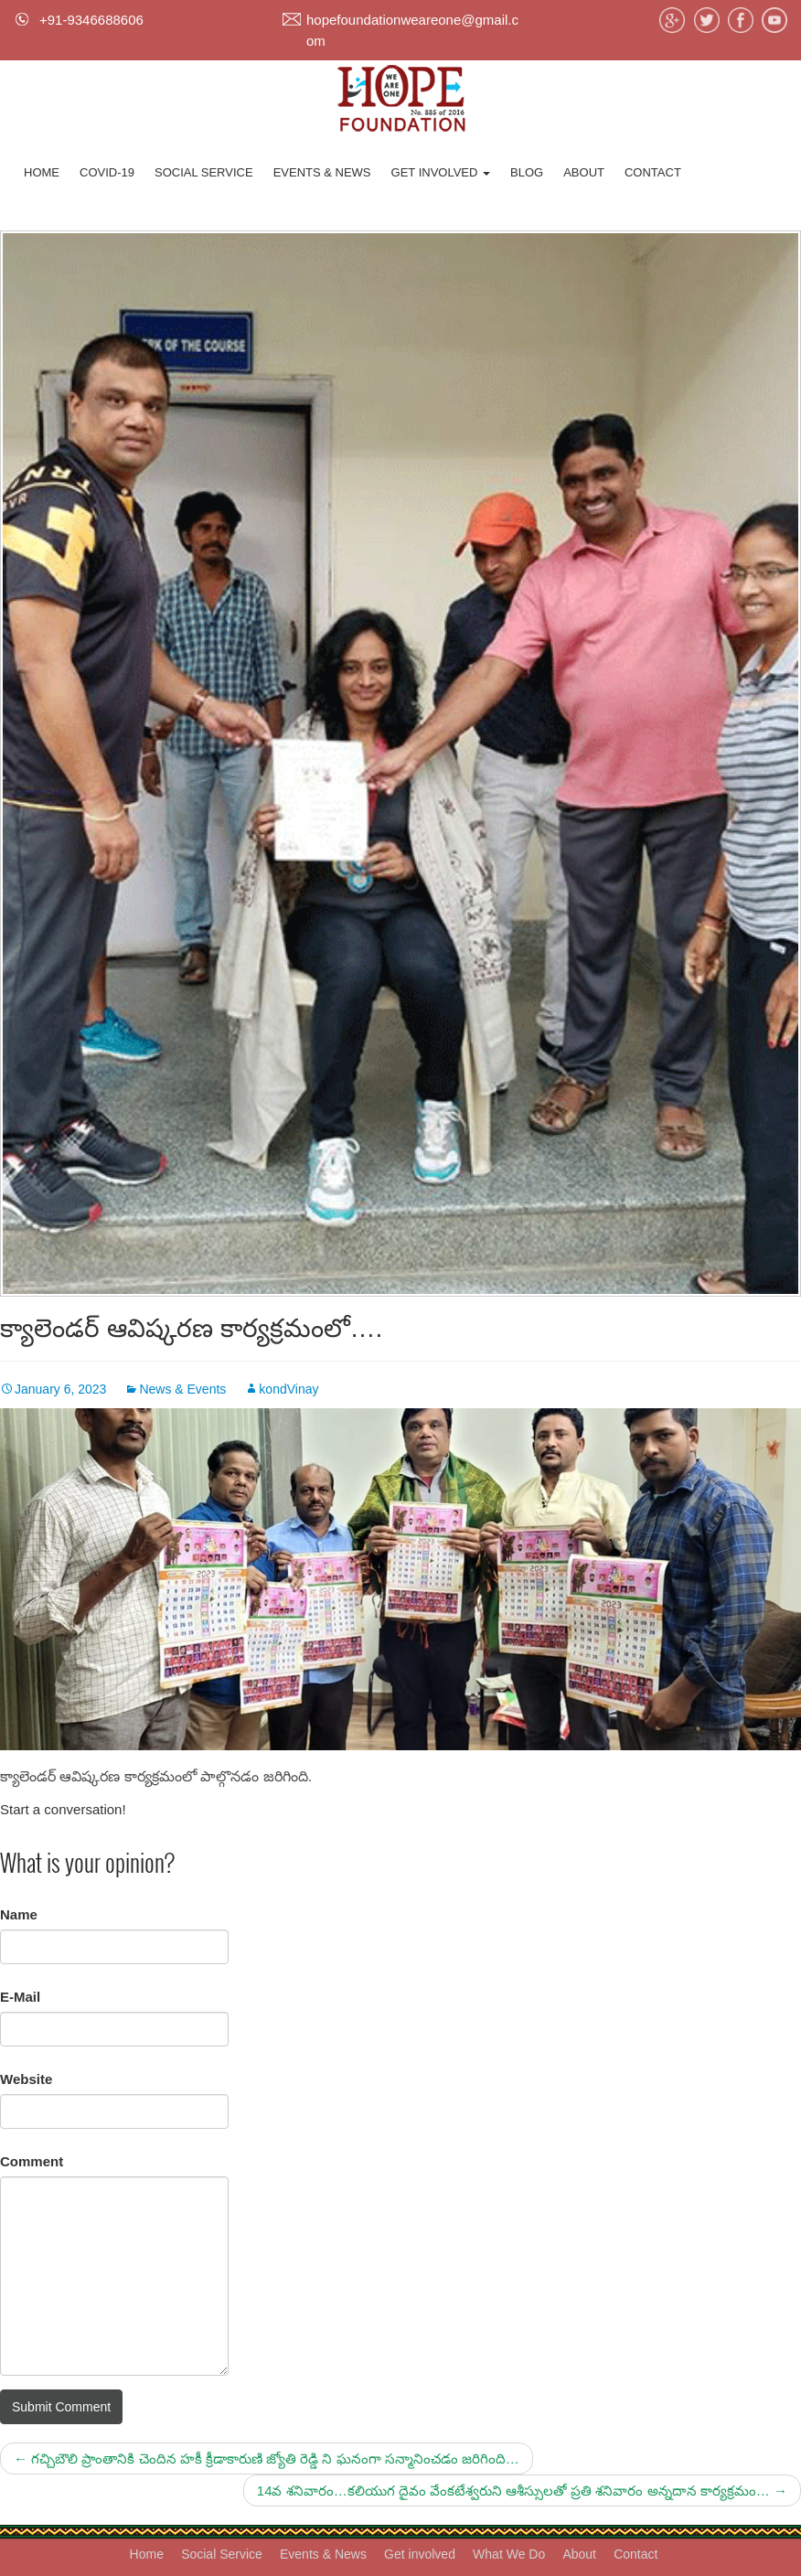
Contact (653, 172)
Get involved (441, 172)
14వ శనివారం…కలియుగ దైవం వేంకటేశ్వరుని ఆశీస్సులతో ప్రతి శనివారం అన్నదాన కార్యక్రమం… (522, 2490)
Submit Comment (61, 2407)
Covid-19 (107, 172)
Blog (526, 172)
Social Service (204, 172)
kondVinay (288, 1389)
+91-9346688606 (91, 19)
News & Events (182, 1389)
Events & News (322, 172)
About (583, 172)
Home (41, 172)
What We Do (509, 2554)
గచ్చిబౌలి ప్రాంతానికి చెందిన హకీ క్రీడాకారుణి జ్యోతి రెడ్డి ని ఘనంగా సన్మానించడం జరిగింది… (266, 2458)
